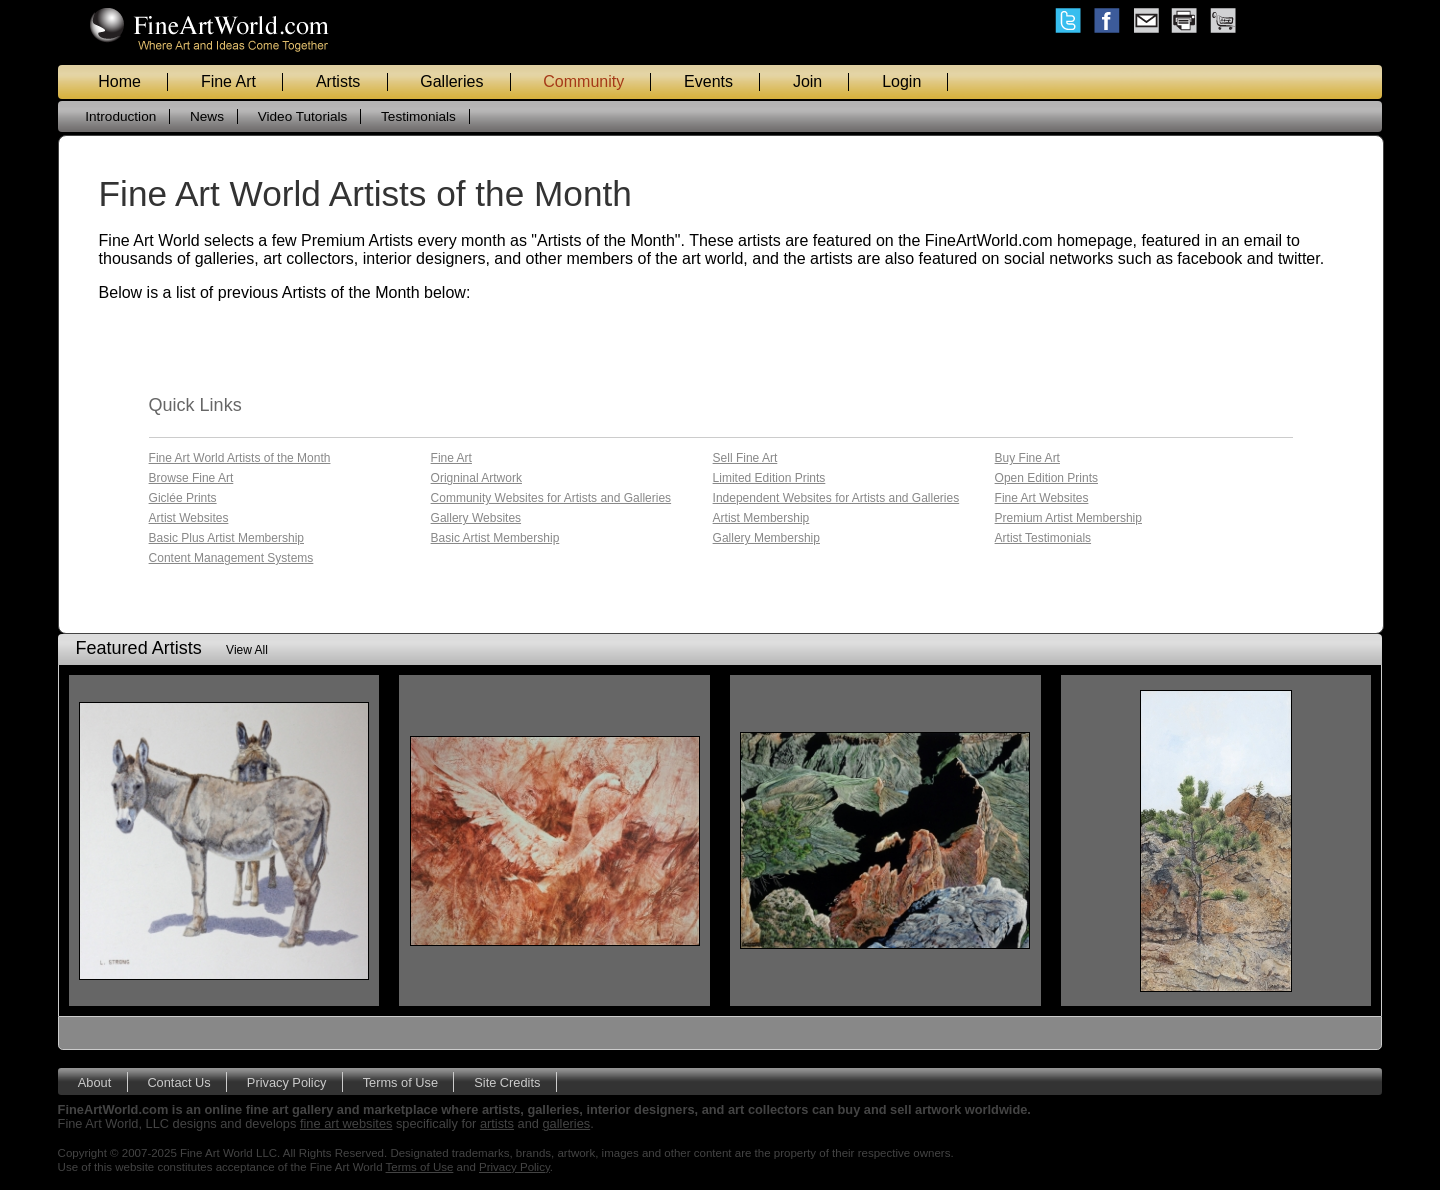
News (207, 116)
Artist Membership (761, 518)
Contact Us (178, 1082)
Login (901, 81)
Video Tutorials (303, 116)
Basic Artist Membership (495, 538)
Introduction (120, 116)
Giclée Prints (183, 498)
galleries (567, 1123)
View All (247, 650)
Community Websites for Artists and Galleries (551, 498)
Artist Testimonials (1043, 538)
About (94, 1082)
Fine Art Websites (1042, 498)
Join (807, 81)
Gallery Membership (766, 538)
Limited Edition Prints (769, 478)
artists (497, 1123)
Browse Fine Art (191, 478)
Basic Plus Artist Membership (226, 538)
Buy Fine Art (1027, 458)
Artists (338, 81)
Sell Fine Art (745, 458)
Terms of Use (400, 1082)
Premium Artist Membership (1068, 518)
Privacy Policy (287, 1082)
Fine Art (228, 81)
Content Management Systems (231, 558)
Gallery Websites (476, 518)
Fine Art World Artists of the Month (240, 458)
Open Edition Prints (1046, 478)
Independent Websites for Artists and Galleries (836, 498)
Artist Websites (189, 518)
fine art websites (346, 1123)
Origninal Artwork (476, 478)
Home (119, 81)
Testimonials (418, 116)
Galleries (451, 81)
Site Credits (507, 1082)
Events (708, 81)
